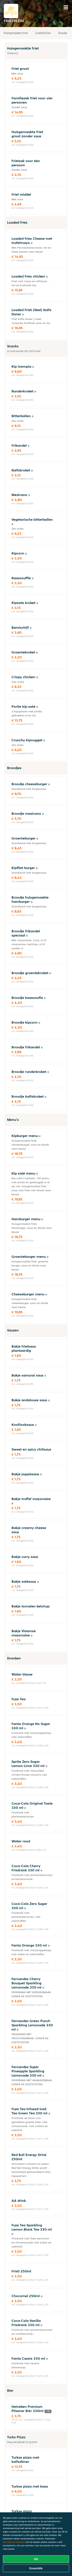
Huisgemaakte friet (16, 33)
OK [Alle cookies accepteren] (36, 2559)
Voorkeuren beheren (14, 2542)
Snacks (62, 33)
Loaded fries (43, 33)
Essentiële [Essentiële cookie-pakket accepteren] (36, 2568)
